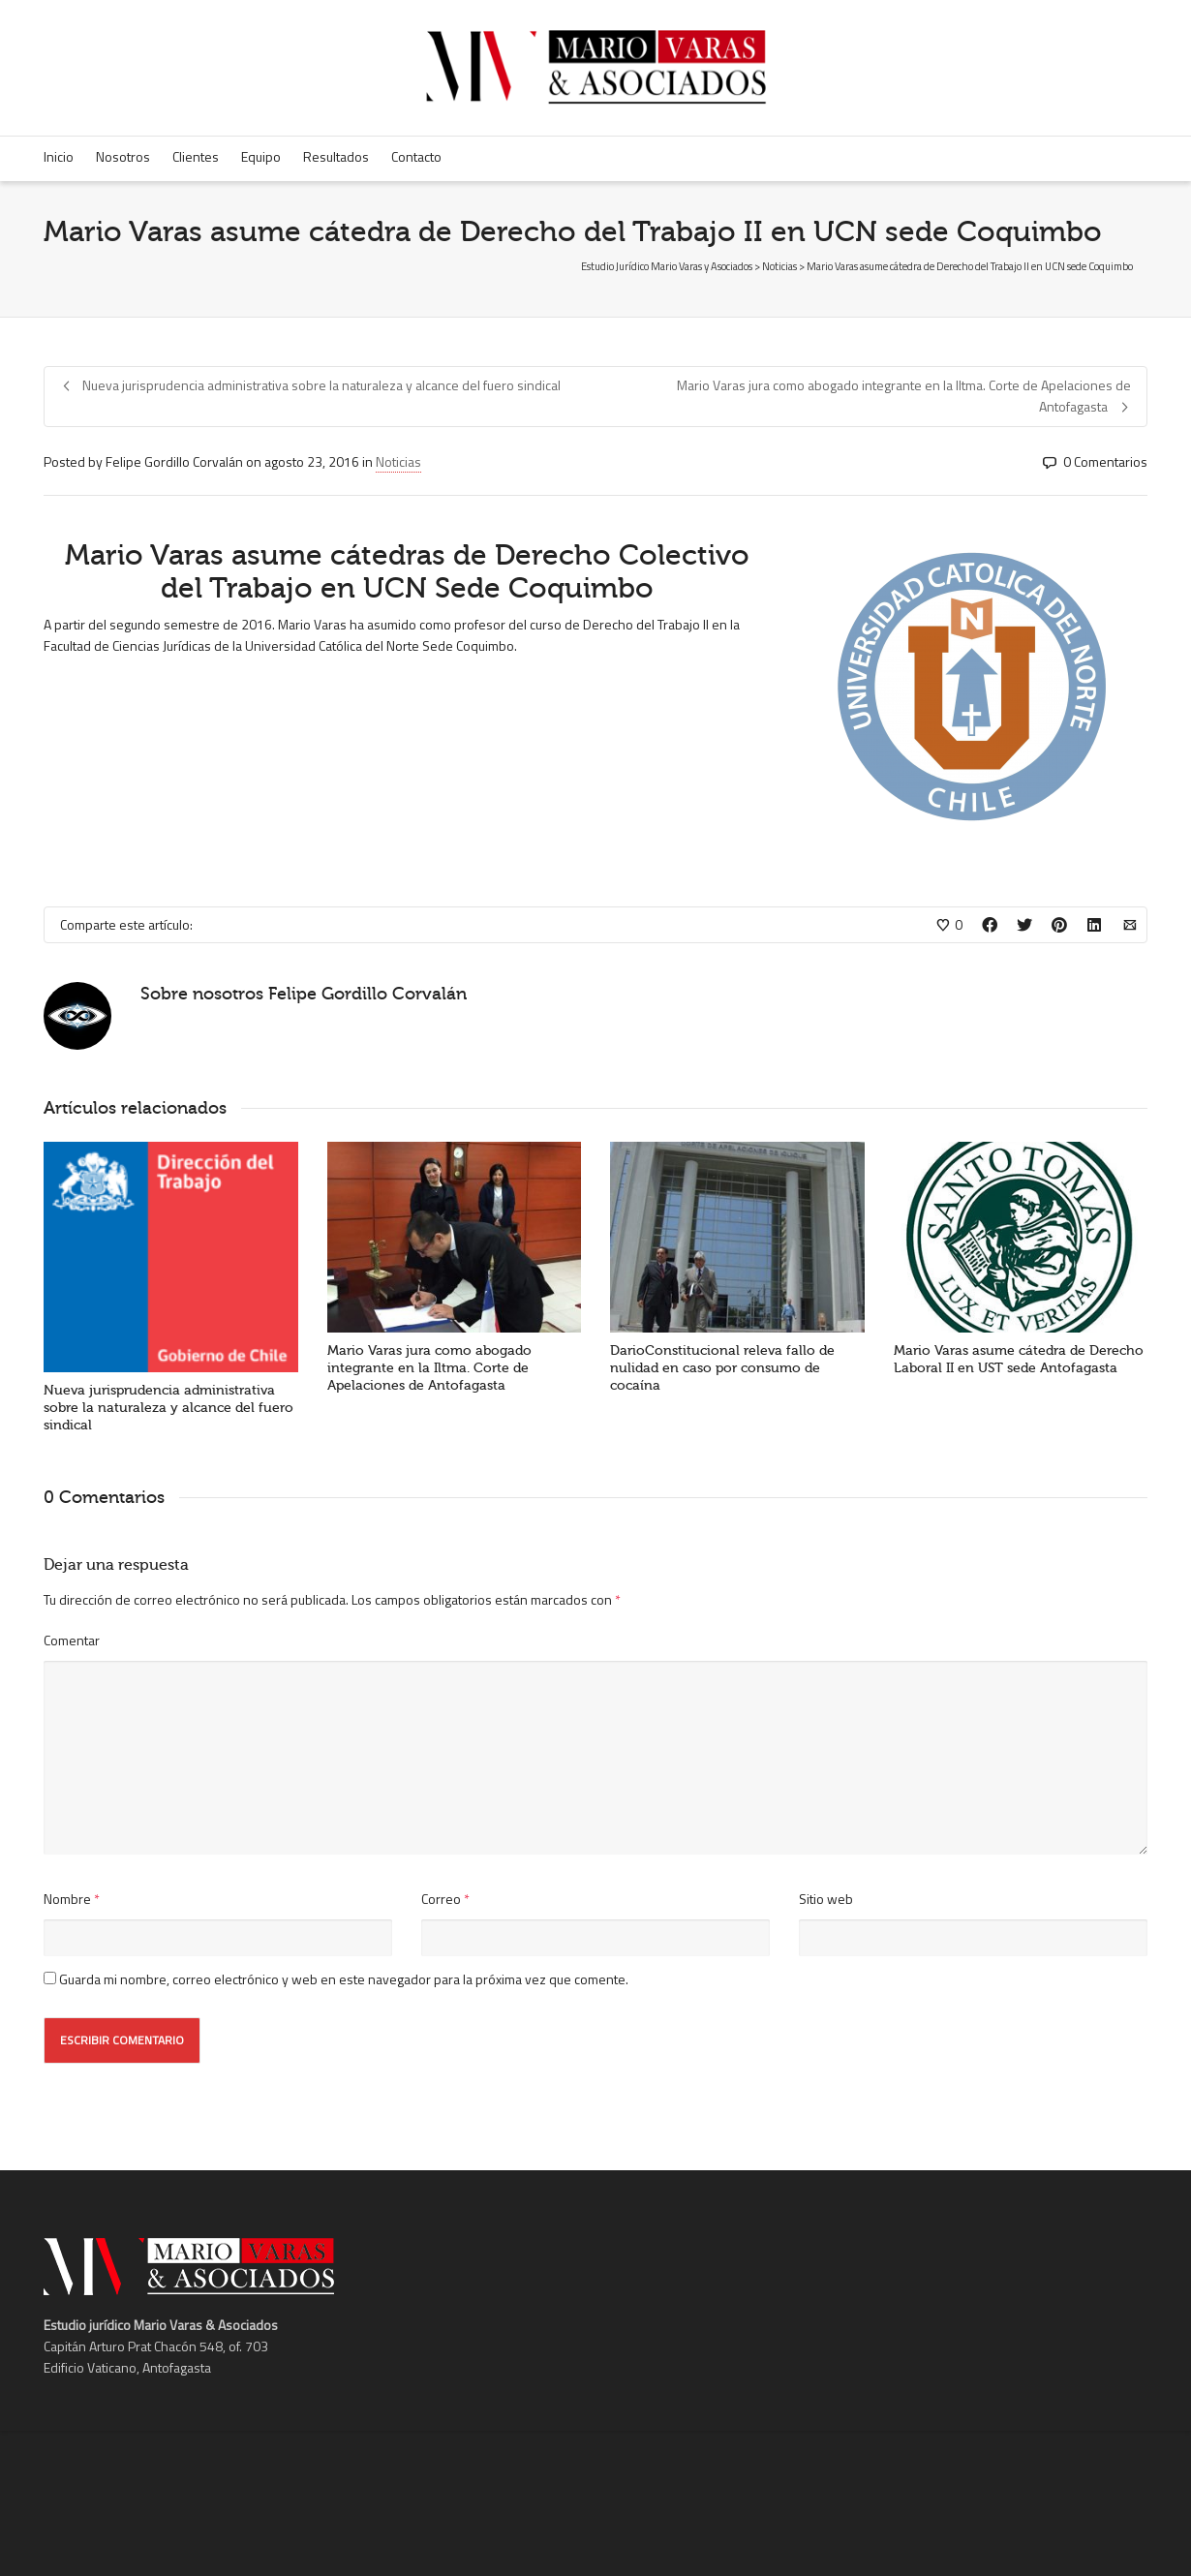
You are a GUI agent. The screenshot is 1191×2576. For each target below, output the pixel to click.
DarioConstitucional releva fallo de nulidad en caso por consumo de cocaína (722, 1368)
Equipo (261, 156)
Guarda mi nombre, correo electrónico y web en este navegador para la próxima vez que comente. (343, 1979)
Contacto (416, 156)
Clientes (195, 156)
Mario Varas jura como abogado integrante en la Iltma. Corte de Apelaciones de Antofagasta (429, 1368)
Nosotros (123, 156)
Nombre (67, 1898)
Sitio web (826, 1898)
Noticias (398, 461)
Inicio (59, 156)
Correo (441, 1898)
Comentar (72, 1640)
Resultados (336, 156)
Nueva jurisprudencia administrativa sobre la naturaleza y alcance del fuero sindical (168, 1407)
